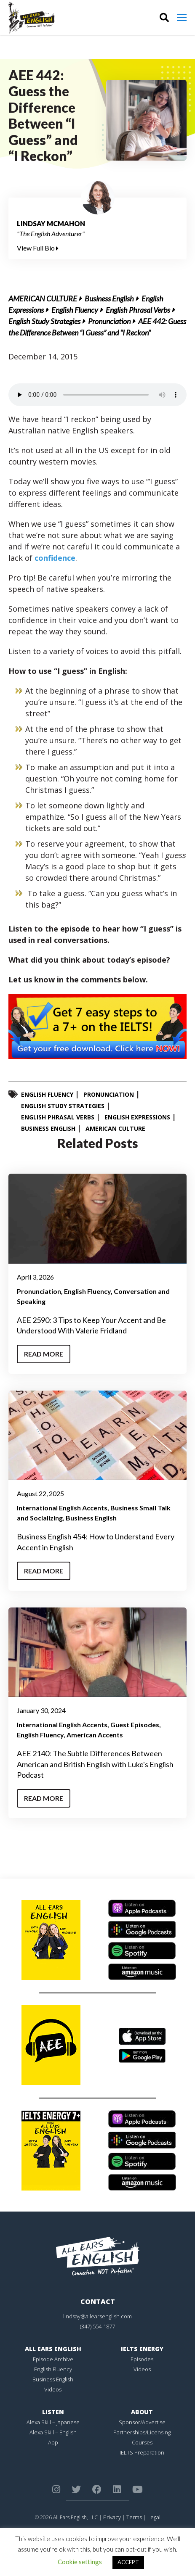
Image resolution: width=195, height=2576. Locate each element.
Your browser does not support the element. (97, 394)
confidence (55, 558)
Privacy (112, 2517)
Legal (153, 2517)
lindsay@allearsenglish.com (97, 2316)
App (53, 2442)
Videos (52, 2389)
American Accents (95, 1735)
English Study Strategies (44, 321)
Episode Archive (53, 2359)
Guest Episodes (134, 1725)
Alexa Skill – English (53, 2432)
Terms (134, 2517)
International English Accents (62, 1508)
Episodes (142, 2359)
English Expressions (137, 1117)
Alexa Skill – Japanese (53, 2422)
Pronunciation (109, 321)
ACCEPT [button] (128, 2562)
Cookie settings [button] (80, 2561)
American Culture (42, 298)
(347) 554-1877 (97, 2326)
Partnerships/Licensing (142, 2432)
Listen (53, 2412)
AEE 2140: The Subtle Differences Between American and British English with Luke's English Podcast (95, 1764)
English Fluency (74, 309)
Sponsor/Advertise (142, 2422)
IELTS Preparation (142, 2452)
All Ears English (53, 2349)
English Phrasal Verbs (138, 309)
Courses (142, 2442)
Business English (109, 298)
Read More (43, 1354)
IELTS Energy (142, 2349)
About (142, 2412)
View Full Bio (38, 248)
